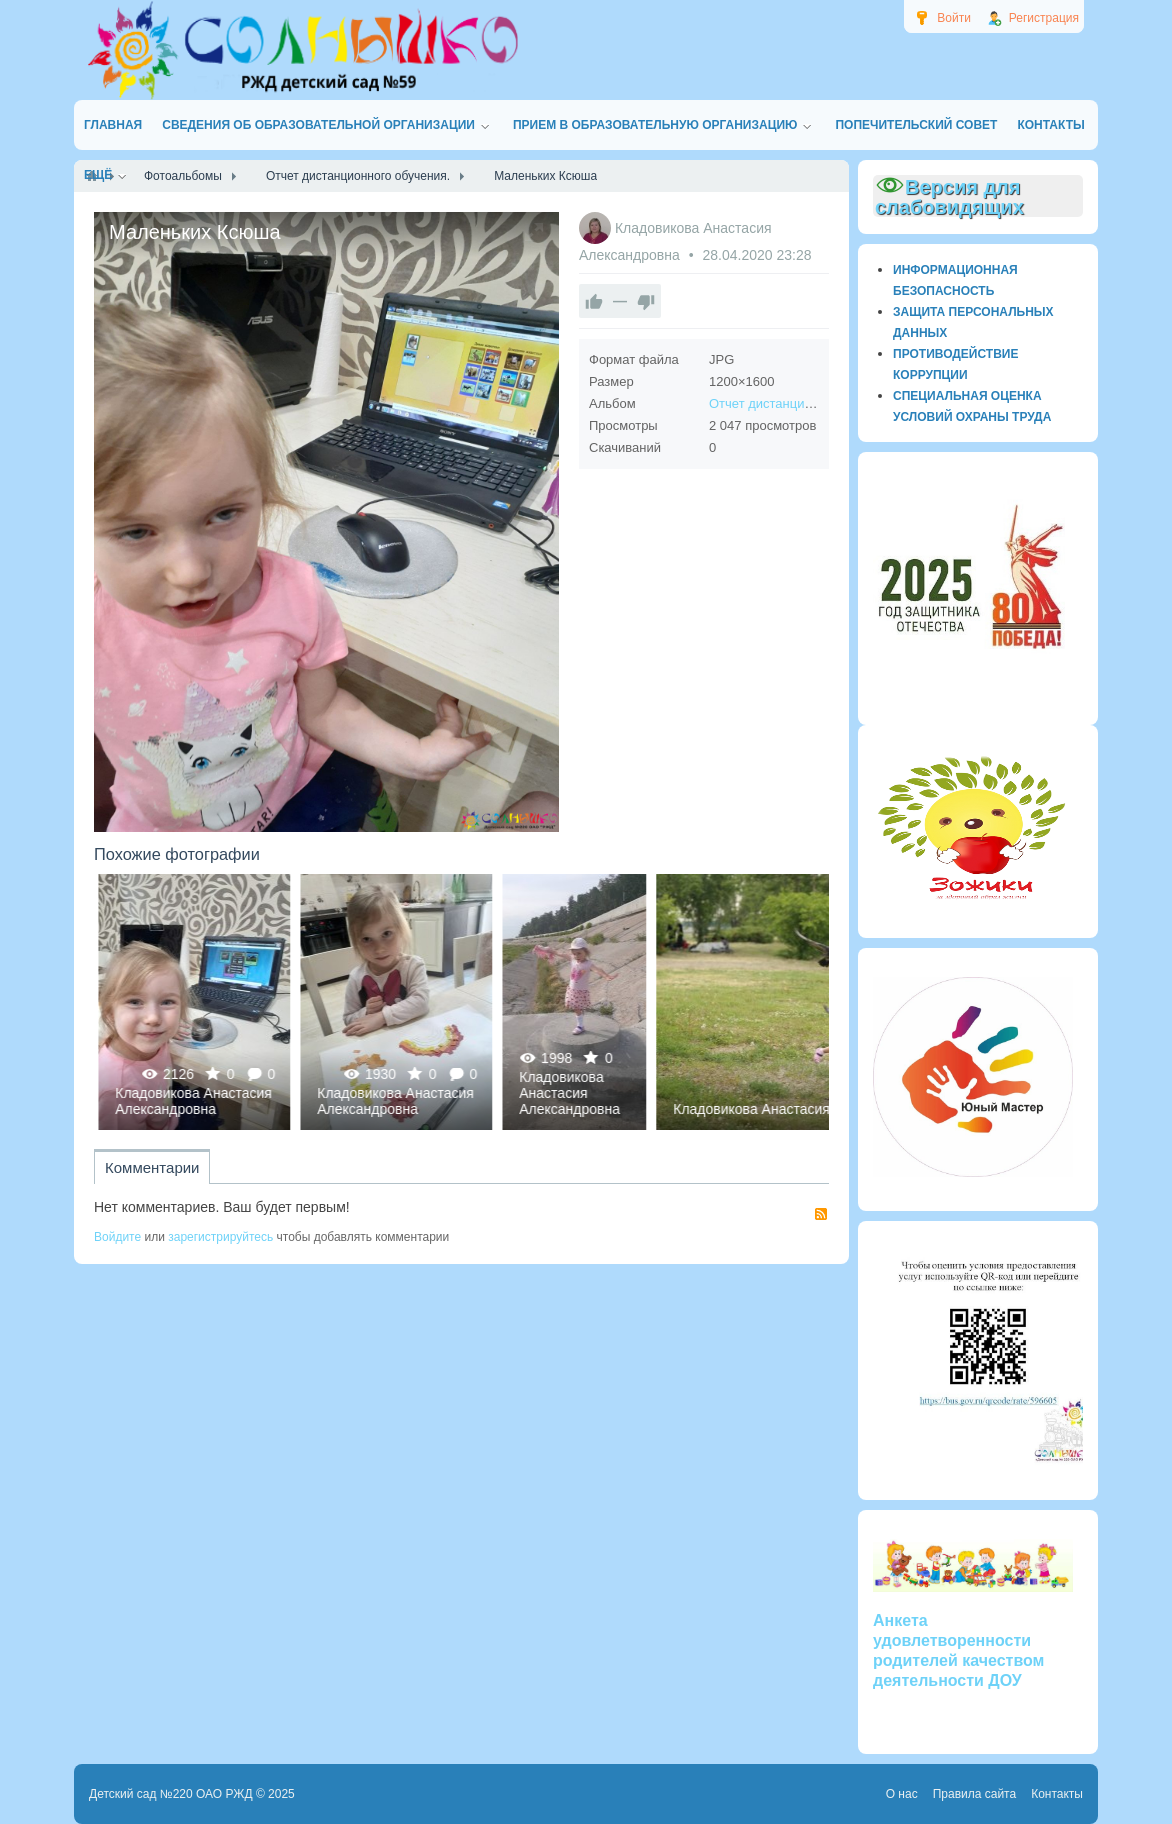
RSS (821, 1214)
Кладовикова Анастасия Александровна (479, 1101)
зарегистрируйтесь (220, 1237)
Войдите (117, 1237)
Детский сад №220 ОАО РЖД (171, 1794)
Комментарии (152, 1167)
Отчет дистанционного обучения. (809, 403)
